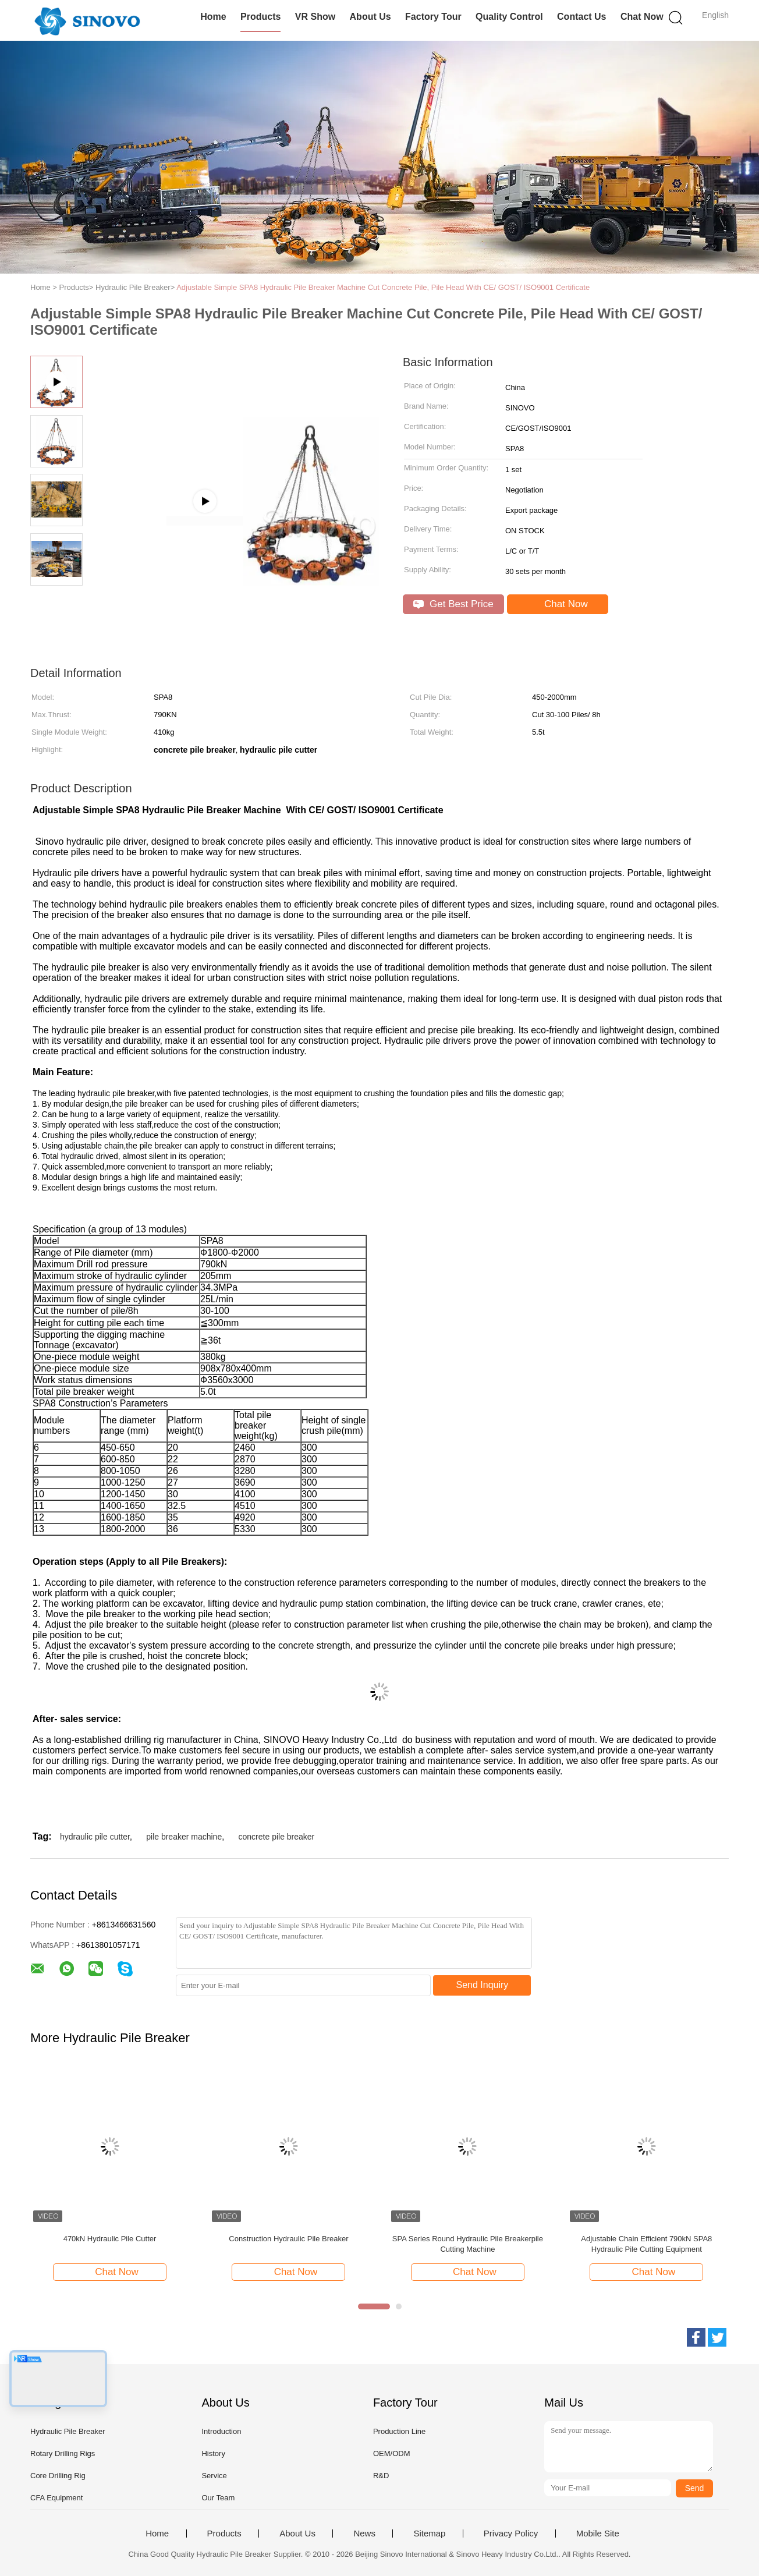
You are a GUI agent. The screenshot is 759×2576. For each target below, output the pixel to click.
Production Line (399, 2431)
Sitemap (429, 2533)
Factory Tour (433, 17)
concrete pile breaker (277, 1836)
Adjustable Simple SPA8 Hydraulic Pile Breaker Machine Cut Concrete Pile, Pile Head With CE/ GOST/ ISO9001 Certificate (383, 287)
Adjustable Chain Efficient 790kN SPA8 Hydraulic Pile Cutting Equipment (646, 2243)
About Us (370, 17)
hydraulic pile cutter (95, 1836)
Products (260, 17)
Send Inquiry (482, 1985)
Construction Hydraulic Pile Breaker (288, 2238)
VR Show (315, 17)
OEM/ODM (391, 2453)
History (213, 2453)
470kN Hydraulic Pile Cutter (110, 2238)
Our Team (218, 2497)
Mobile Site (597, 2533)
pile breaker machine (184, 1836)
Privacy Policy (511, 2533)
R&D (381, 2475)
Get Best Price (453, 604)
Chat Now (642, 17)
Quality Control (509, 17)
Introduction (221, 2431)
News (364, 2533)
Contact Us (581, 17)
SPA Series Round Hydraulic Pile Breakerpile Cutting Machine (467, 2243)
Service (213, 2475)
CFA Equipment (56, 2497)
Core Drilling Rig (58, 2475)
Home (213, 17)
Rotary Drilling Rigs (62, 2453)
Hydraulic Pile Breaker (67, 2431)
